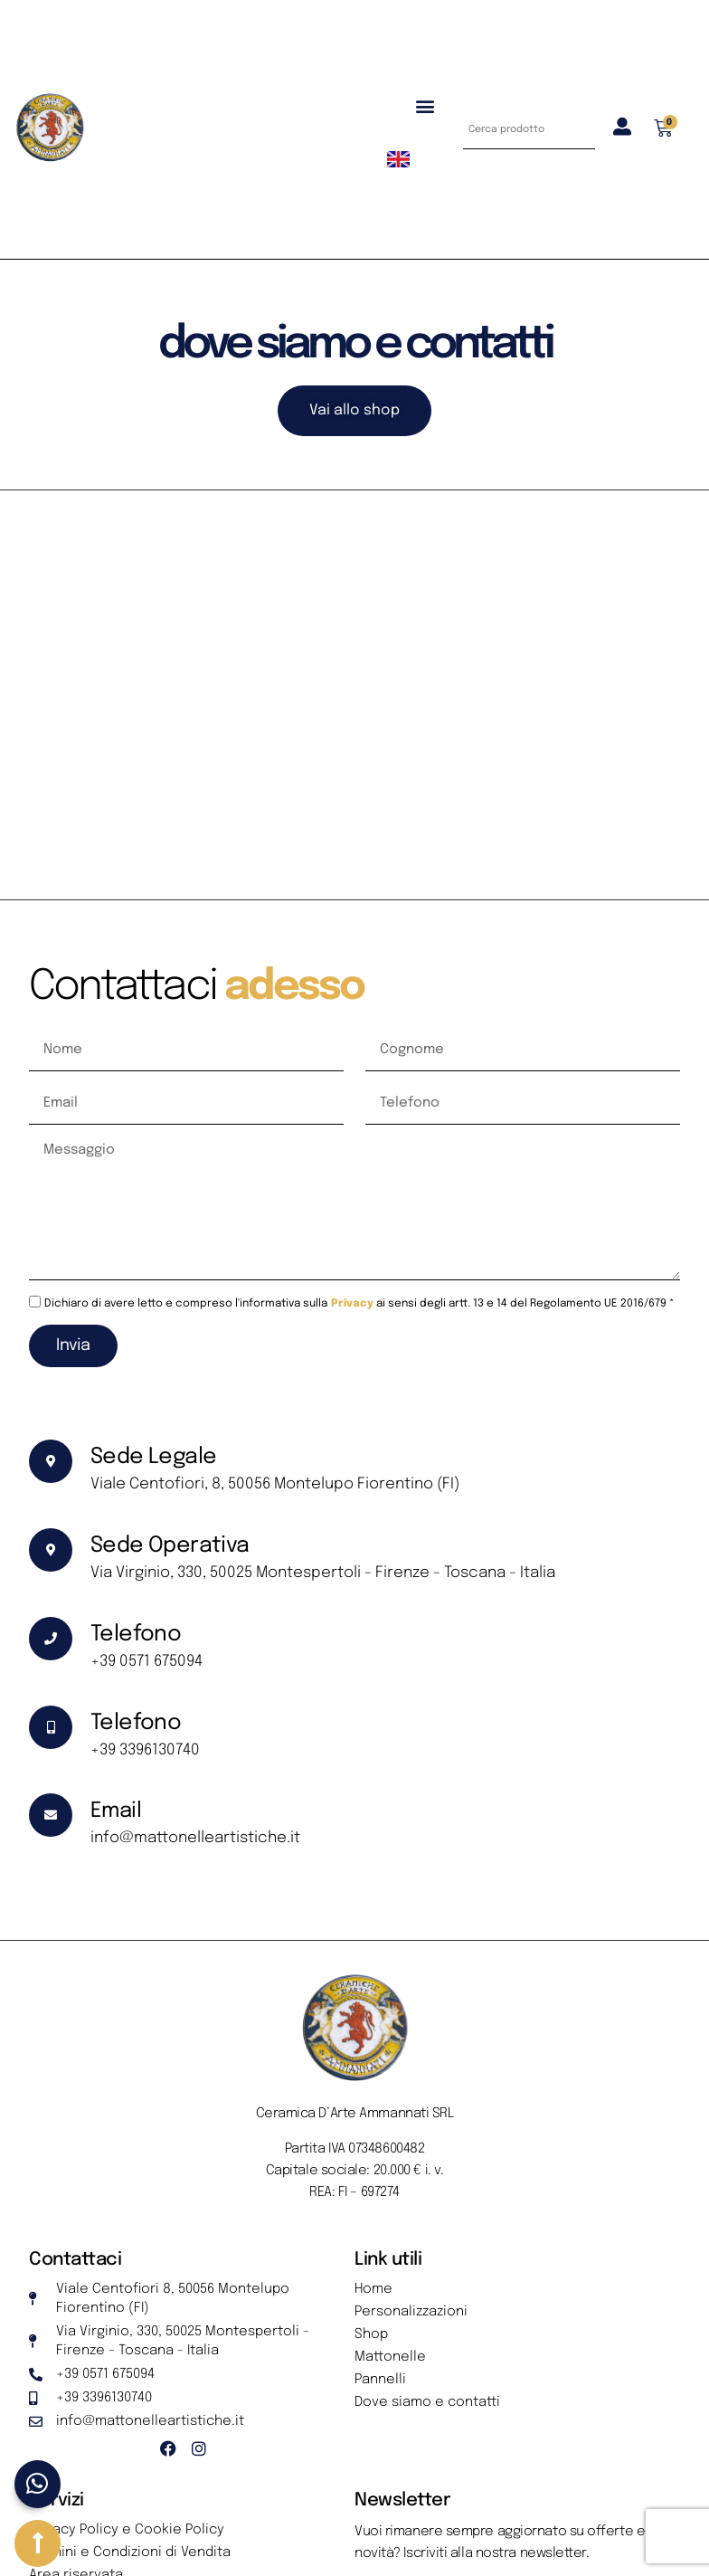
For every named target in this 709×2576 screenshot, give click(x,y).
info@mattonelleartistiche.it (195, 1838)
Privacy (352, 1303)
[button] (425, 105)
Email (115, 1811)
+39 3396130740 (145, 1750)
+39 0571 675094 (146, 1661)
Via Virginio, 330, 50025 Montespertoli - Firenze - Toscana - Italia (322, 1573)
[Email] (50, 1815)
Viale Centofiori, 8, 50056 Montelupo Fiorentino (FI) (274, 1484)
